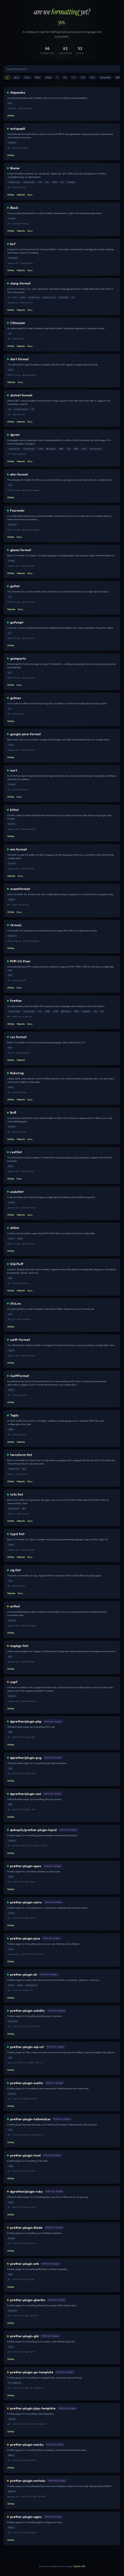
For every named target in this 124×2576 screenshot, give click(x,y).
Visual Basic (21, 409)
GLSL (11, 2347)
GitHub (10, 115)
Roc (10, 1048)
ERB (118, 77)
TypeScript (29, 182)
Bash (37, 77)
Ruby (11, 1087)
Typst (11, 1545)
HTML (76, 449)
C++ (74, 77)
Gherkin (12, 2311)
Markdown (50, 449)
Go (10, 597)
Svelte (12, 2094)
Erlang (12, 1620)
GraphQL (71, 182)
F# (32, 409)
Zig (10, 1581)
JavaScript (14, 182)
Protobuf (13, 258)
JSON (54, 182)
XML (10, 1804)
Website (21, 194)
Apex (16, 77)
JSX (40, 182)
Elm (10, 485)
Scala (11, 1202)
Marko (11, 2455)
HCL (24, 1469)
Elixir (12, 863)
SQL (10, 1278)
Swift (11, 1350)
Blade (48, 77)
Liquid (12, 1840)
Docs (29, 194)
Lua (10, 1314)
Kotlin (12, 824)
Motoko (12, 2491)
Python (12, 143)
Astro (27, 77)
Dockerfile (105, 77)
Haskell (12, 524)
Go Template (15, 2383)
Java (22, 297)
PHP (10, 975)
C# (65, 77)
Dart (92, 77)
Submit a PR (79, 2566)
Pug (10, 1768)
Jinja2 (12, 2419)
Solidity (13, 2021)
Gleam (11, 561)
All (7, 77)
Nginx (11, 2527)
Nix (10, 103)
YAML (76, 1011)
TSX (47, 182)
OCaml (11, 899)
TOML (61, 449)
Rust (84, 449)
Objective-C (49, 297)
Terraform (14, 1469)
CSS (83, 77)
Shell (11, 1238)
